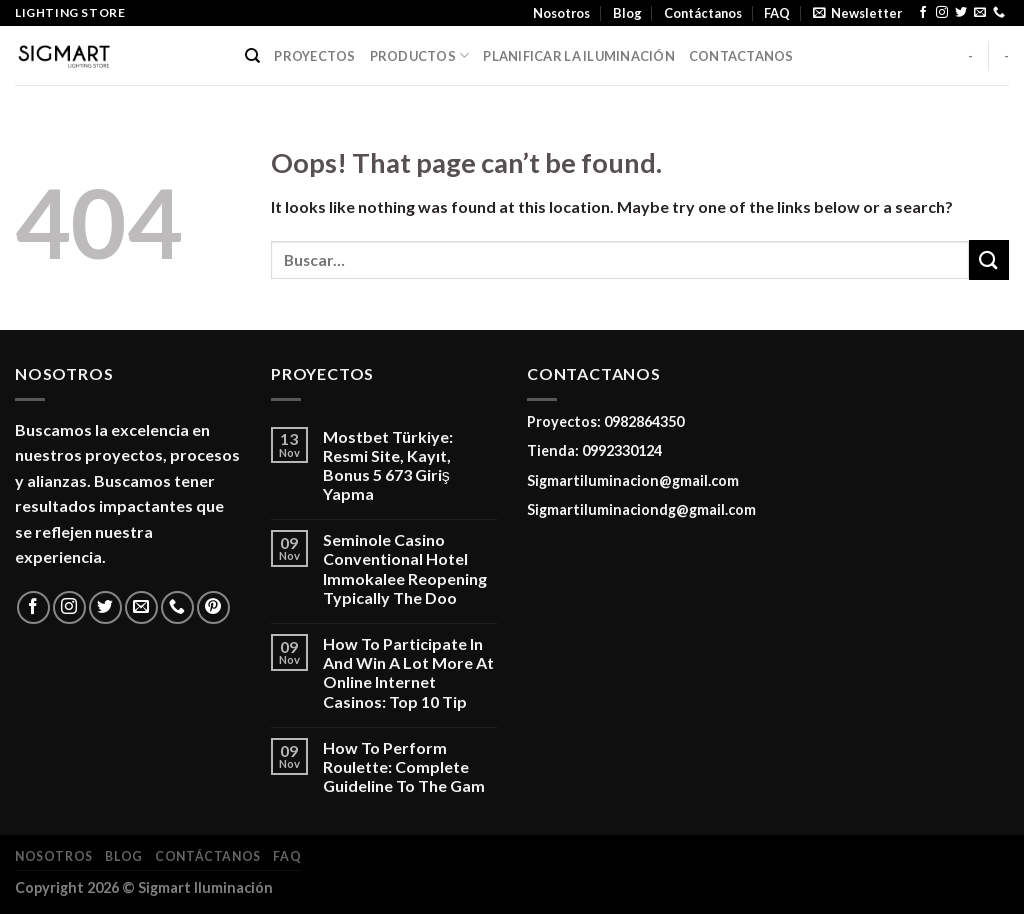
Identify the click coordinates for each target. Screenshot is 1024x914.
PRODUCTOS (420, 55)
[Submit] (989, 259)
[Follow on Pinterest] (213, 607)
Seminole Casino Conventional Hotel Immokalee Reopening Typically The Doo (405, 568)
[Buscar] (252, 56)
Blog (627, 13)
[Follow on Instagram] (942, 13)
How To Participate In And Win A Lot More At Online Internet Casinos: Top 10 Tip (408, 672)
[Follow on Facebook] (923, 13)
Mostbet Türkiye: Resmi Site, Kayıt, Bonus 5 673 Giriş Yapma (388, 465)
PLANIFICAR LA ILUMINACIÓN (578, 56)
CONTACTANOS (741, 56)
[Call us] (999, 13)
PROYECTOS (314, 56)
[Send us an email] (980, 13)
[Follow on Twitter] (961, 13)
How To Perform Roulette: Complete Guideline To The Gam (404, 766)
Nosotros (561, 13)
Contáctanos (703, 13)
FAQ (777, 13)
